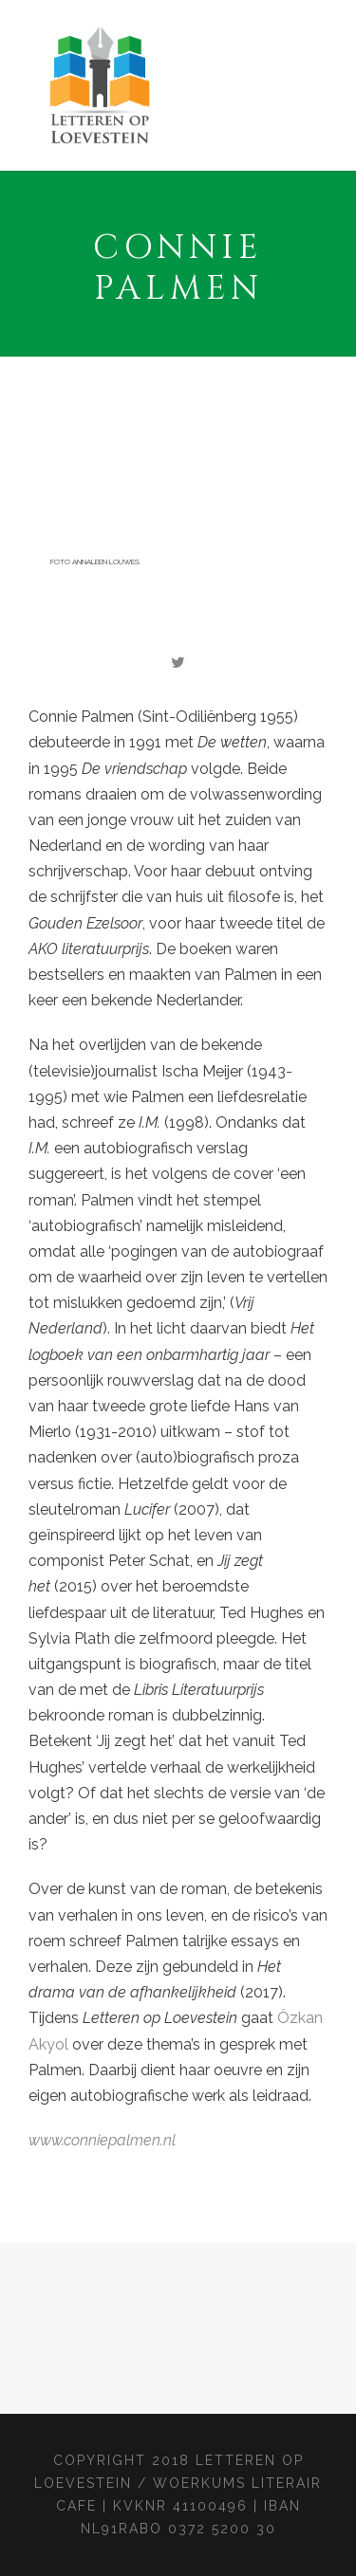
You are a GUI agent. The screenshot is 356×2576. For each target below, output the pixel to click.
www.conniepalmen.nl (102, 2140)
